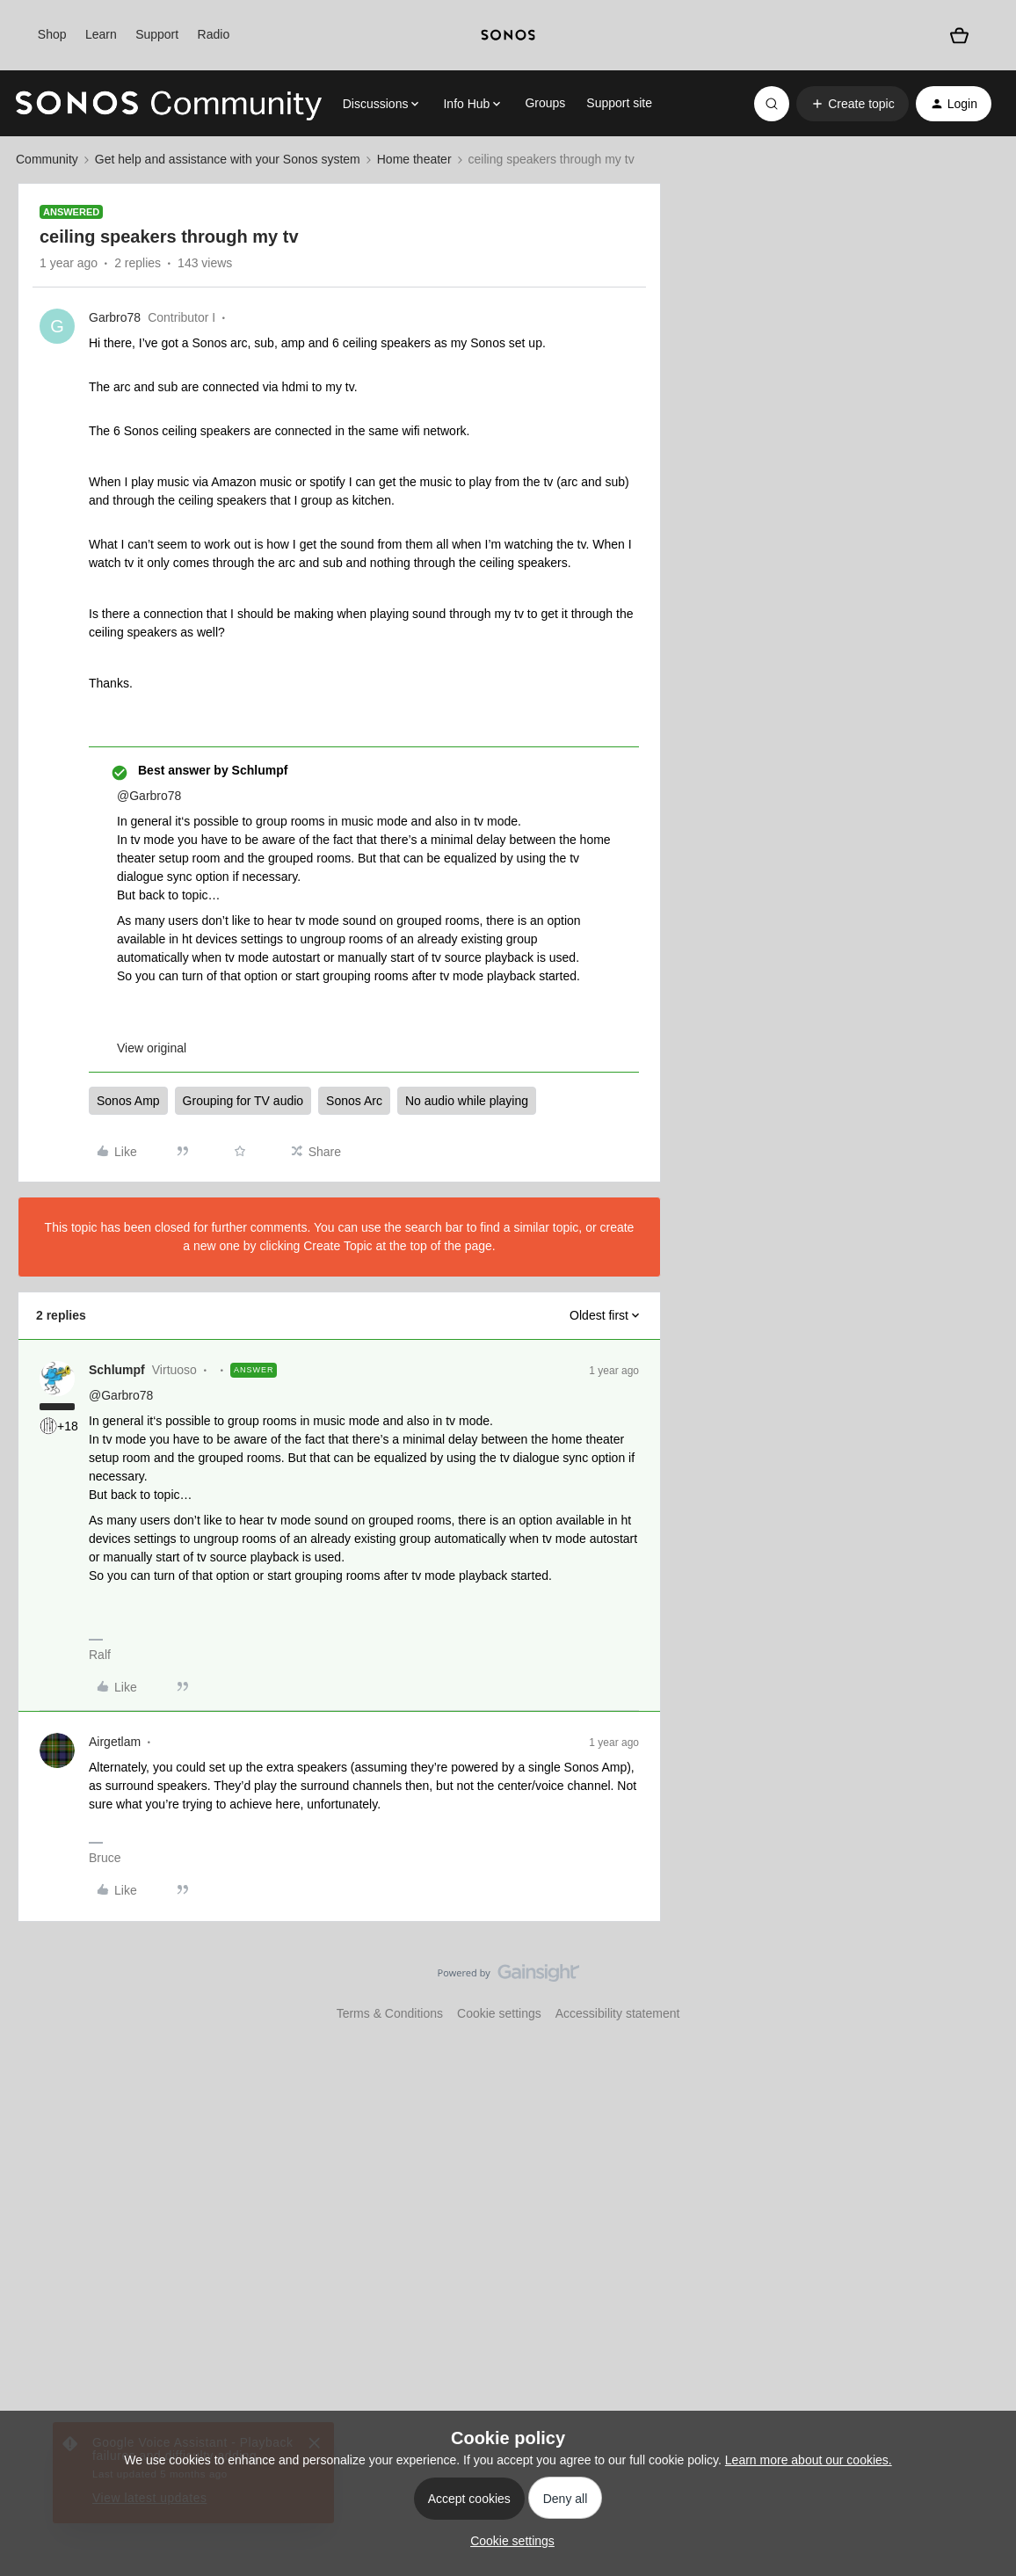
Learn (101, 34)
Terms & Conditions (390, 2013)
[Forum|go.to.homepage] (169, 103)
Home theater (414, 159)
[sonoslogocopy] (507, 35)
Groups (545, 103)
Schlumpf (117, 1370)
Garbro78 (115, 317)
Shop (52, 34)
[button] (852, 103)
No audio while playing (466, 1101)
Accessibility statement (617, 2013)
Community (47, 159)
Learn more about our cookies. (808, 2460)
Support (156, 34)
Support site (619, 103)
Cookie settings (499, 2013)
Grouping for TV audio (243, 1101)
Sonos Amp (128, 1101)
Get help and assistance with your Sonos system (227, 159)
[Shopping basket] (959, 35)
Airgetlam (115, 1742)
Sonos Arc (354, 1101)
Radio (214, 34)
